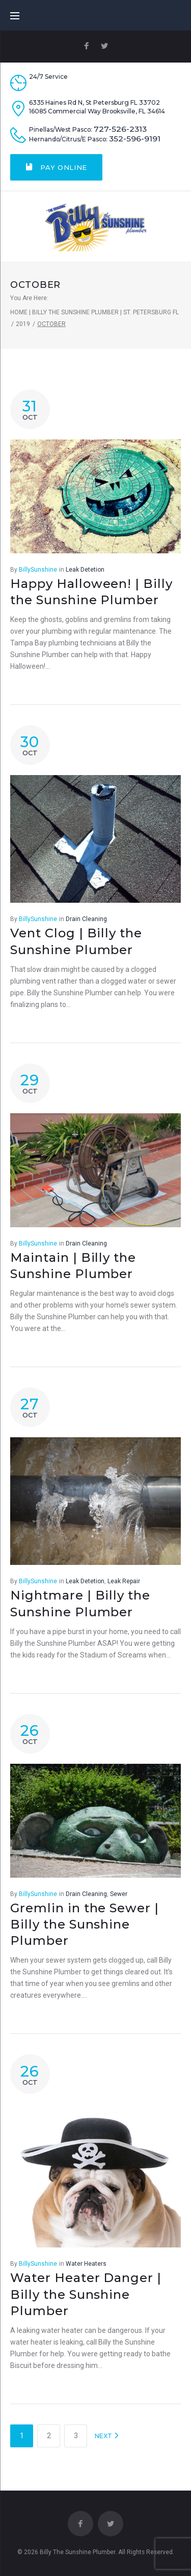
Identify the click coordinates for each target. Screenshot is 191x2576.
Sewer (118, 1894)
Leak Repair (123, 1581)
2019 (23, 324)
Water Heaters (86, 2263)
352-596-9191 (134, 138)
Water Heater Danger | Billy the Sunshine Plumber (85, 2294)
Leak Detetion (85, 569)
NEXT (107, 2436)
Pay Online (56, 167)
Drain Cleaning (86, 919)
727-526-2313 (120, 129)
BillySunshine (38, 569)
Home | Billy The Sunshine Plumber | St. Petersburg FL (94, 312)
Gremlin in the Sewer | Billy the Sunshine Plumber (84, 1924)
